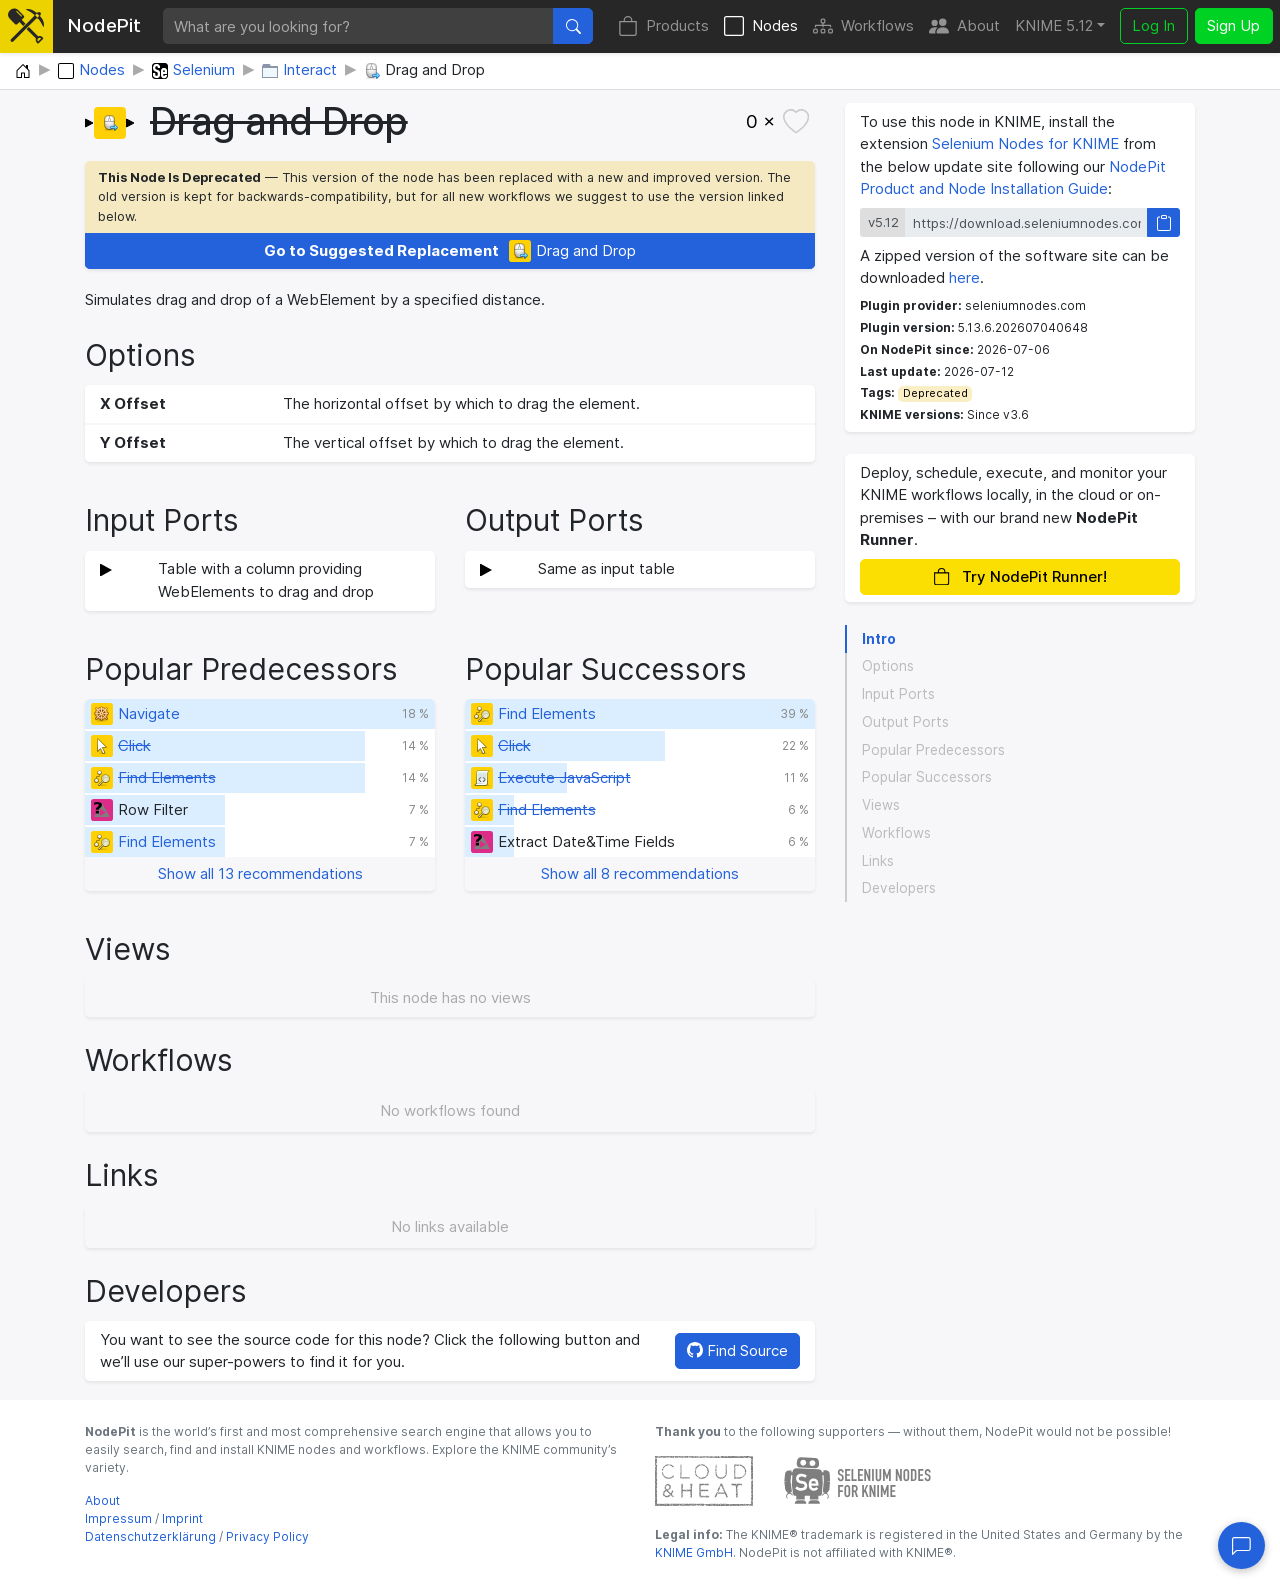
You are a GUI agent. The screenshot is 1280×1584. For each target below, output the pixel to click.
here (964, 277)
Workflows (863, 26)
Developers (899, 888)
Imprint (182, 1518)
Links (878, 861)
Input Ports (898, 694)
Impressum (118, 1518)
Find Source (737, 1350)
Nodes (761, 26)
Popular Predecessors (933, 750)
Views (881, 805)
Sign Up (1233, 25)
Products (663, 26)
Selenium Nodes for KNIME (1025, 143)
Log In (1153, 25)
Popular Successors (927, 777)
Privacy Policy (267, 1536)
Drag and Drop (450, 251)
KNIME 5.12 (1054, 25)
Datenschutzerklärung (150, 1536)
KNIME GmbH (694, 1552)
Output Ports (905, 722)
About (964, 26)
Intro (879, 639)
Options (888, 666)
